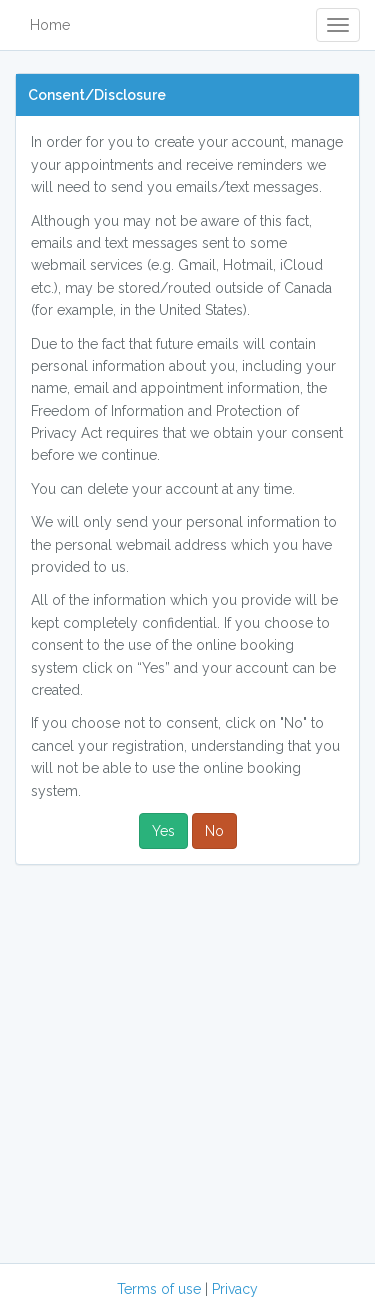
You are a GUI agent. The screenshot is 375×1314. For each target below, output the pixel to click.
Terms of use (159, 1289)
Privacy (235, 1289)
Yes (163, 831)
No (214, 831)
